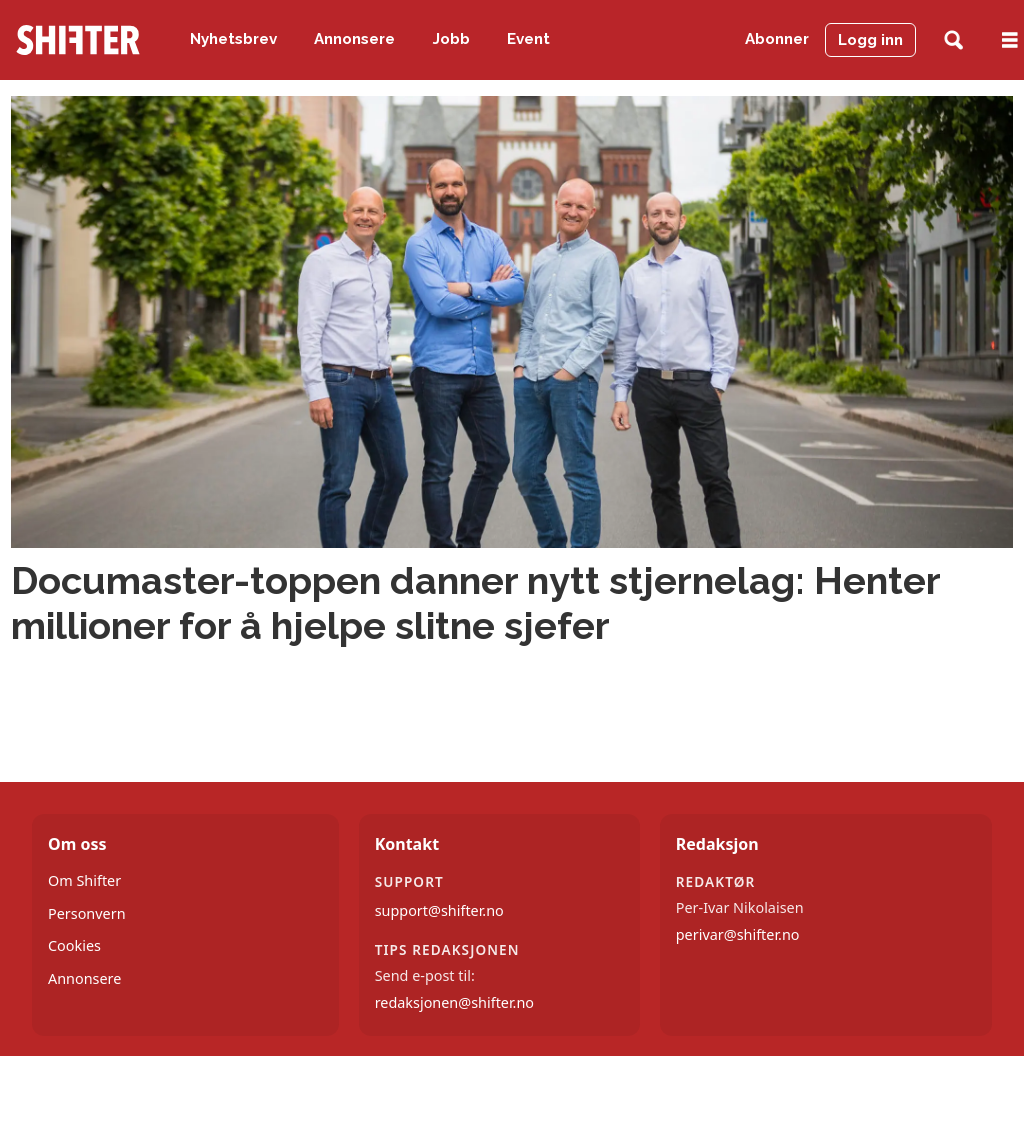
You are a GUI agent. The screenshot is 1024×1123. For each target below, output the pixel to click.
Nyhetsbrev (233, 39)
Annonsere (354, 39)
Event (528, 39)
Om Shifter (84, 880)
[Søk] (953, 40)
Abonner (777, 39)
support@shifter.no (439, 910)
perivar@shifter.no (738, 934)
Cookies (74, 945)
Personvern (87, 913)
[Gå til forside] (78, 40)
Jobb (451, 39)
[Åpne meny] (1010, 40)
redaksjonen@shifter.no (454, 1002)
